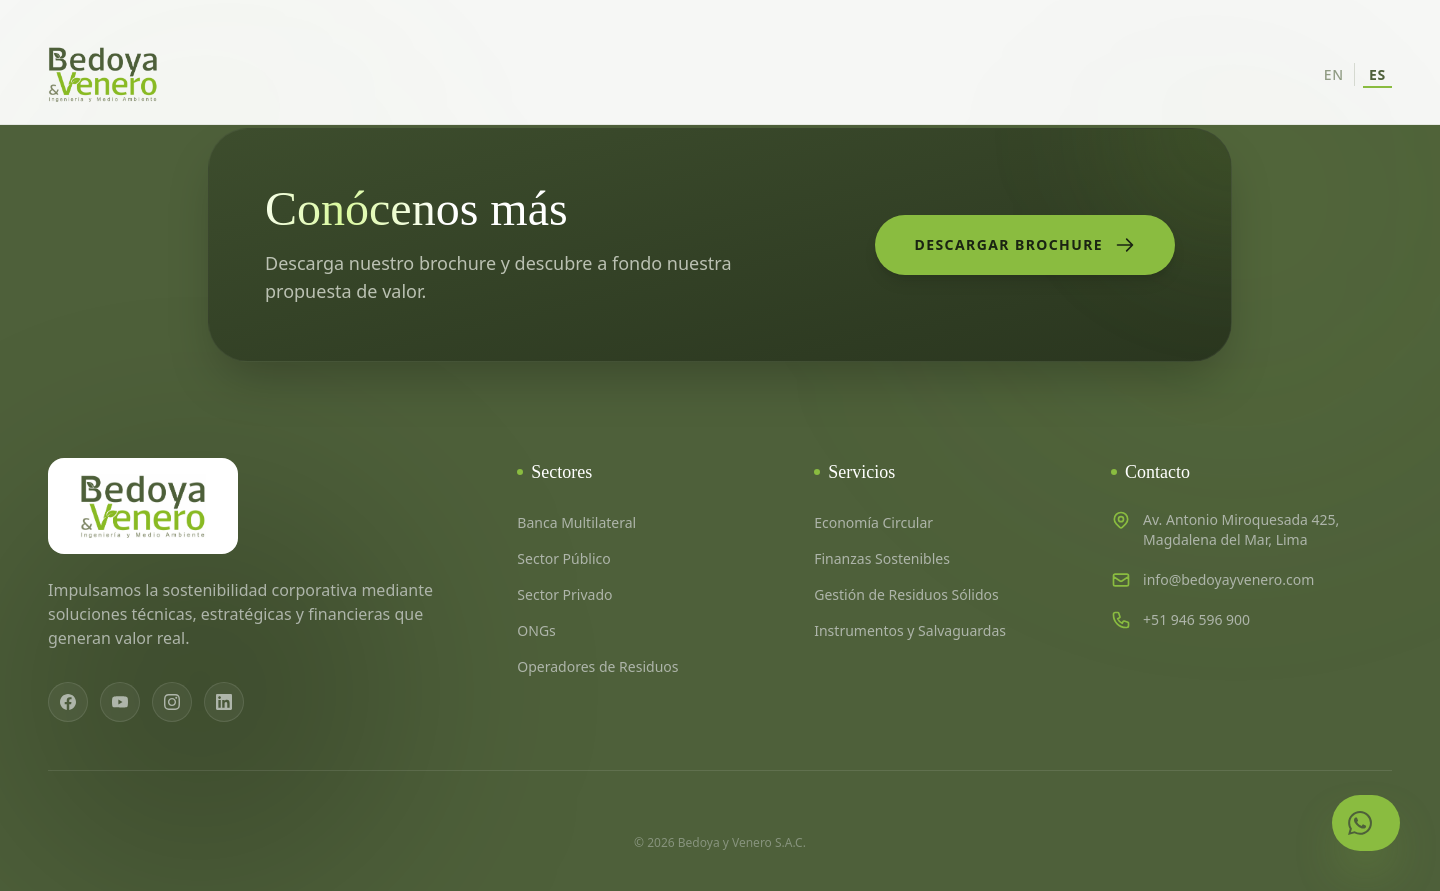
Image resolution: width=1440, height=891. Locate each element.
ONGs (536, 630)
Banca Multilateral (576, 522)
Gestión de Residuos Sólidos (906, 594)
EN (1334, 74)
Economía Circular (873, 522)
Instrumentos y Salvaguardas (910, 630)
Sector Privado (564, 594)
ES (1377, 74)
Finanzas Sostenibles (882, 558)
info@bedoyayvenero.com (1228, 579)
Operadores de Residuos (597, 666)
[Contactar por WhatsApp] (1366, 823)
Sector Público (563, 558)
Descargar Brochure (1025, 245)
